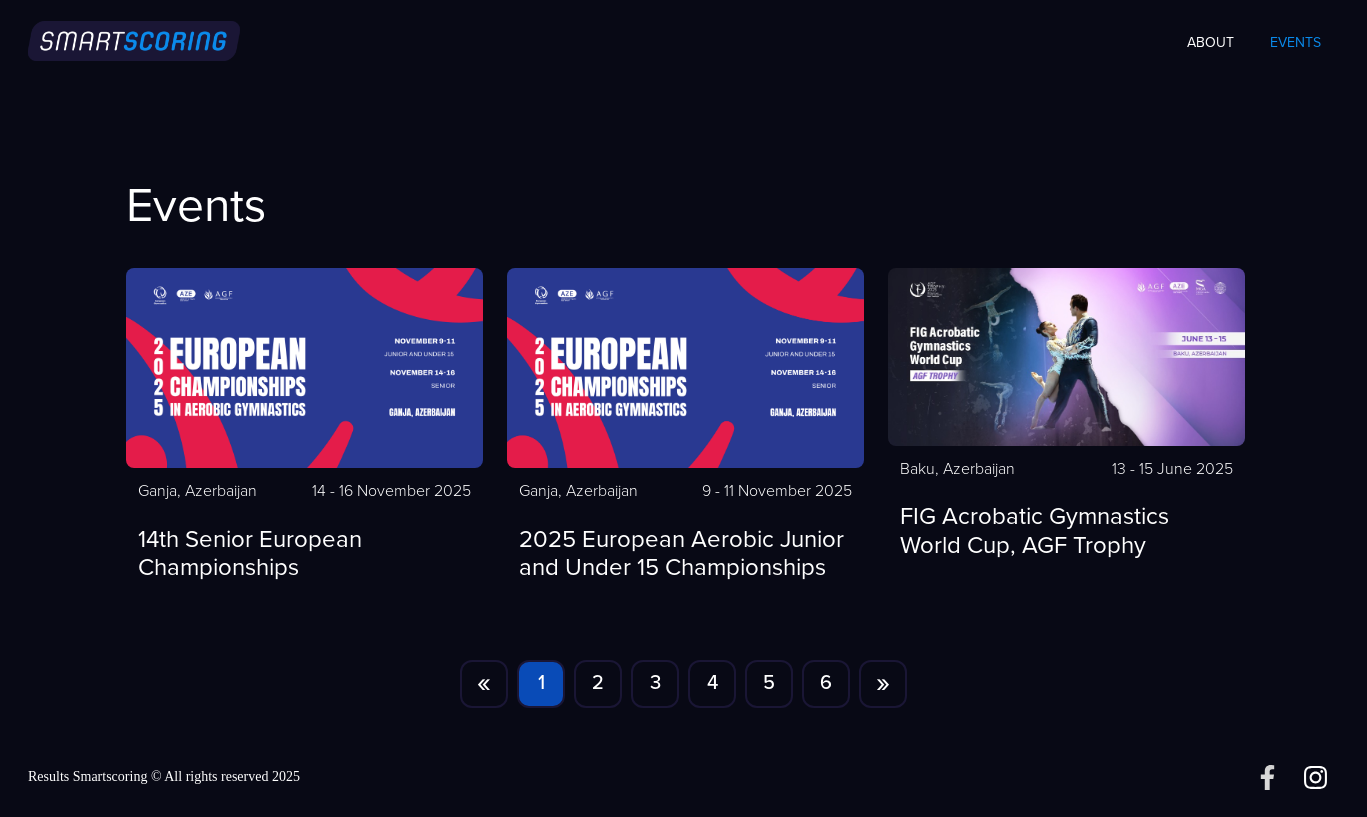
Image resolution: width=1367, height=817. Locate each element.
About (1210, 43)
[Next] (883, 684)
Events (1295, 43)
